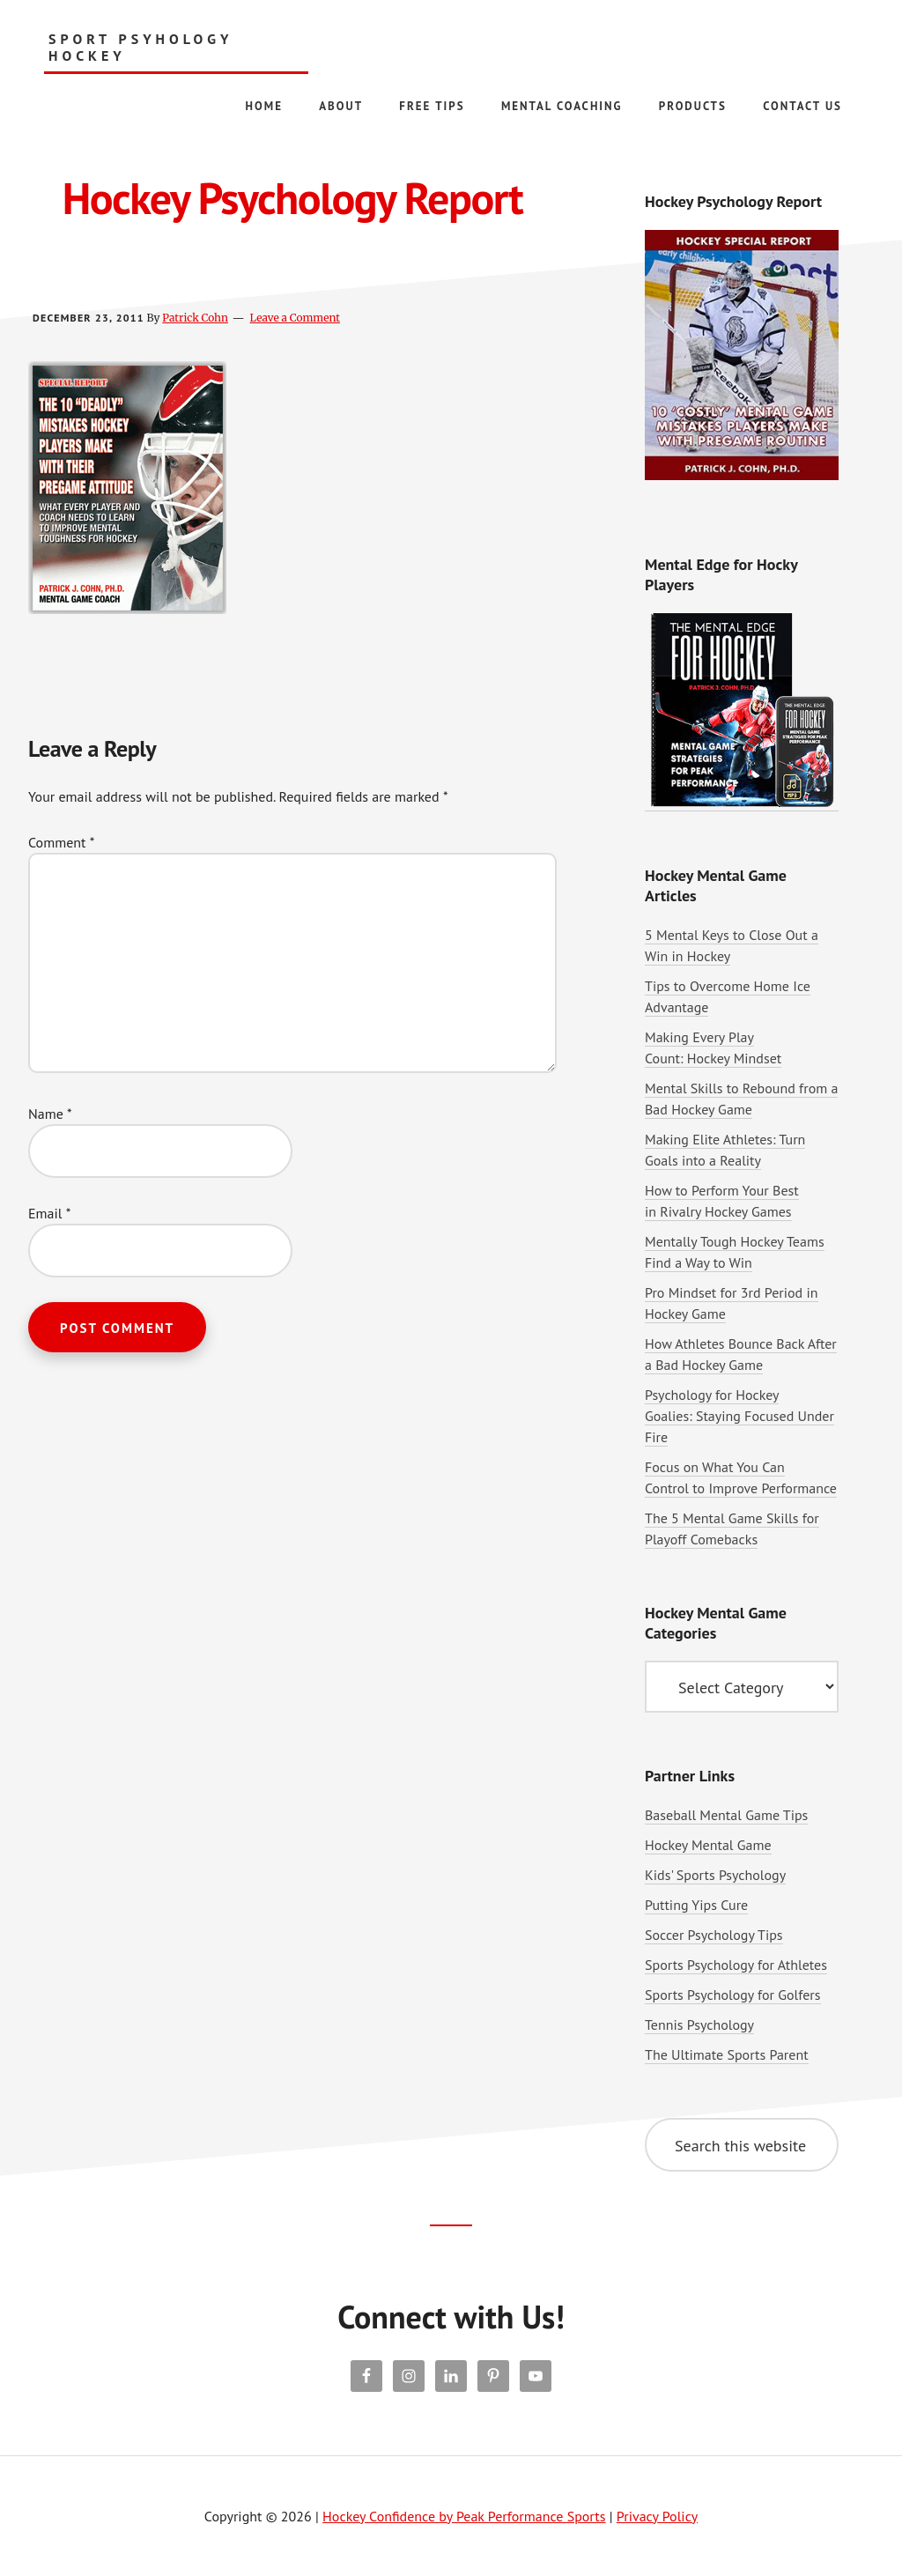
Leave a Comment (295, 317)
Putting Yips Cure (696, 1904)
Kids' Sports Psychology (715, 1875)
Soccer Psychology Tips (714, 1934)
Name (50, 1113)
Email (49, 1213)
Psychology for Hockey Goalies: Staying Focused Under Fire (739, 1416)
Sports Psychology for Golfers (733, 1994)
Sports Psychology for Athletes (736, 1964)
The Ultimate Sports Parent (727, 2054)
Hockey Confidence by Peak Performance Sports (463, 2516)
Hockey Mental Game (708, 1845)
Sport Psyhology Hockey (140, 47)
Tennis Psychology (699, 2024)
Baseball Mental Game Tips (726, 1815)
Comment (61, 842)
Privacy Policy (657, 2516)
